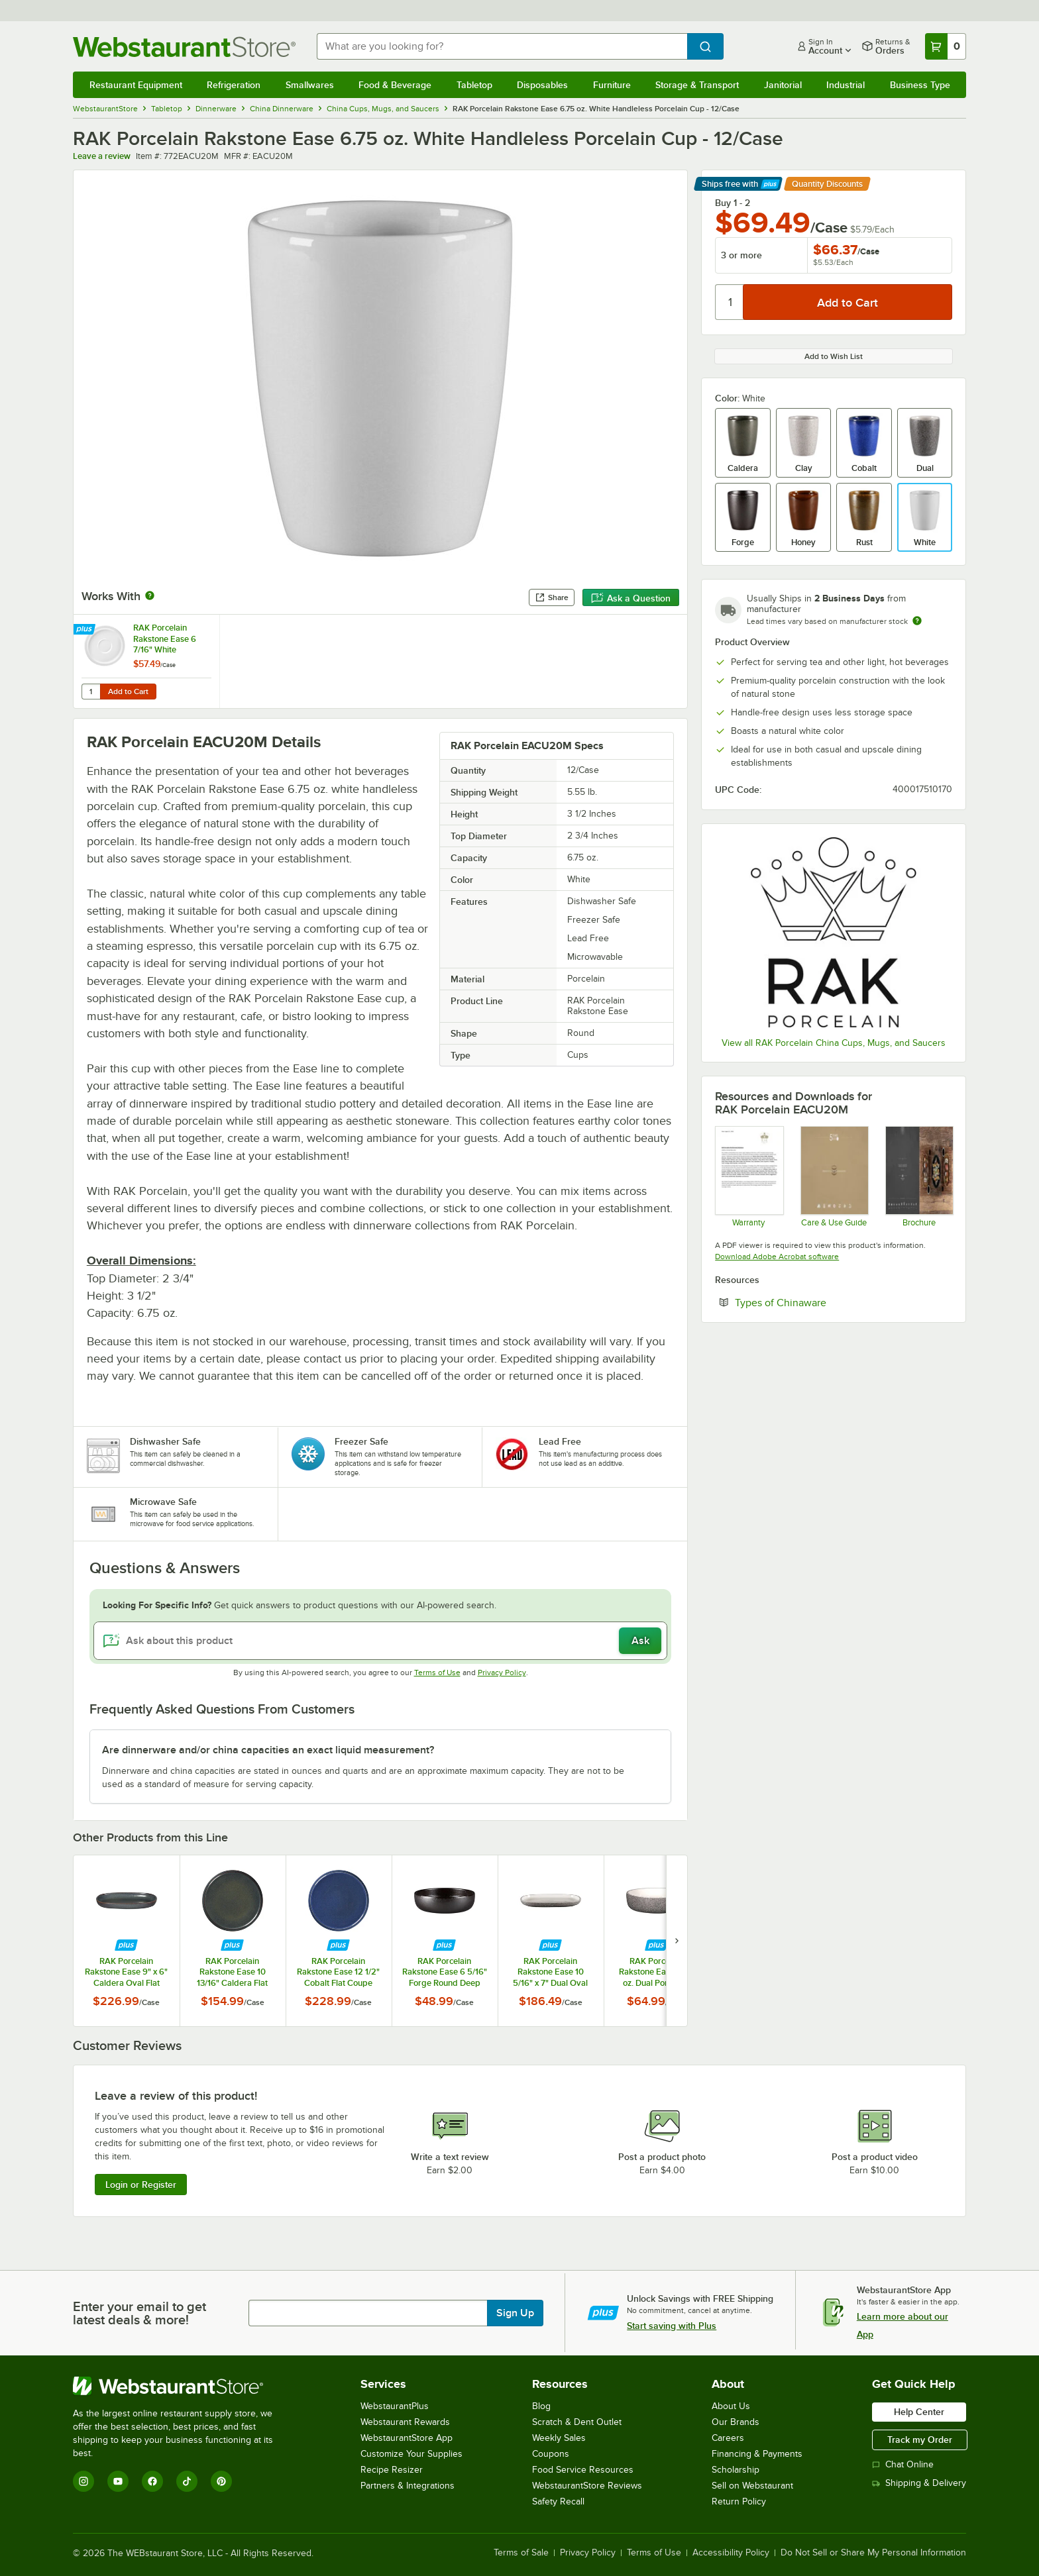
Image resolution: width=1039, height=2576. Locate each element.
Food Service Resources (582, 2470)
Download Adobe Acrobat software (777, 1256)
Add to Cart (128, 691)
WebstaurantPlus (394, 2406)
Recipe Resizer (391, 2470)
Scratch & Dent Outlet (577, 2422)
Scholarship (735, 2470)
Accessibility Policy (730, 2552)
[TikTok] (186, 2481)
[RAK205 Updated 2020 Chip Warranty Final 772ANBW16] (748, 1176)
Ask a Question (631, 598)
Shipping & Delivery (919, 2483)
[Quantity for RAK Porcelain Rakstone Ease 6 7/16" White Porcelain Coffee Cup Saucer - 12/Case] (91, 691)
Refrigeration (233, 84)
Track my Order (919, 2439)
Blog (541, 2406)
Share (552, 597)
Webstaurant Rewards (405, 2422)
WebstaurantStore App (406, 2438)
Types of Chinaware (821, 1302)
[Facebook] (152, 2481)
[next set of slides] (676, 1940)
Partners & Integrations (407, 2486)
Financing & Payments (757, 2454)
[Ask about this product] (380, 1640)
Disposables (542, 84)
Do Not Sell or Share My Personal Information (873, 2552)
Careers (728, 2438)
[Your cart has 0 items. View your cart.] (945, 46)
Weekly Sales (559, 2438)
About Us (731, 2406)
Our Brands (735, 2422)
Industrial (845, 84)
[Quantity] (730, 302)
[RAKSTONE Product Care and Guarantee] (833, 1176)
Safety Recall (558, 2501)
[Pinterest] (221, 2481)
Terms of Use (437, 1672)
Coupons (550, 2454)
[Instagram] (83, 2481)
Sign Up (515, 2313)
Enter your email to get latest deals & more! (139, 2313)
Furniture (612, 84)
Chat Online (903, 2464)
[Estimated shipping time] (917, 621)
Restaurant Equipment (135, 84)
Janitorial (783, 84)
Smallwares (310, 84)
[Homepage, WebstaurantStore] (184, 46)
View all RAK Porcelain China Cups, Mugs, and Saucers (834, 1043)
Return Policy (739, 2501)
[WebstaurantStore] (182, 2385)
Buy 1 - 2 (732, 202)
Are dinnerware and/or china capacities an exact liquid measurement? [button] (268, 1750)
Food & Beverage (394, 84)
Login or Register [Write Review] (140, 2184)
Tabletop (474, 84)
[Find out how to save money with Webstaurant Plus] (86, 630)
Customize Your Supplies (411, 2454)
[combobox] (502, 46)
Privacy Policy (502, 1672)
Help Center (919, 2411)
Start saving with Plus (671, 2325)
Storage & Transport (697, 84)
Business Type (920, 84)
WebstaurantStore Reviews (587, 2486)
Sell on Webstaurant (752, 2486)
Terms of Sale (521, 2552)
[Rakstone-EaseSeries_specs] (918, 1176)
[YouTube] (118, 2481)
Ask (640, 1641)
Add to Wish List (833, 356)
